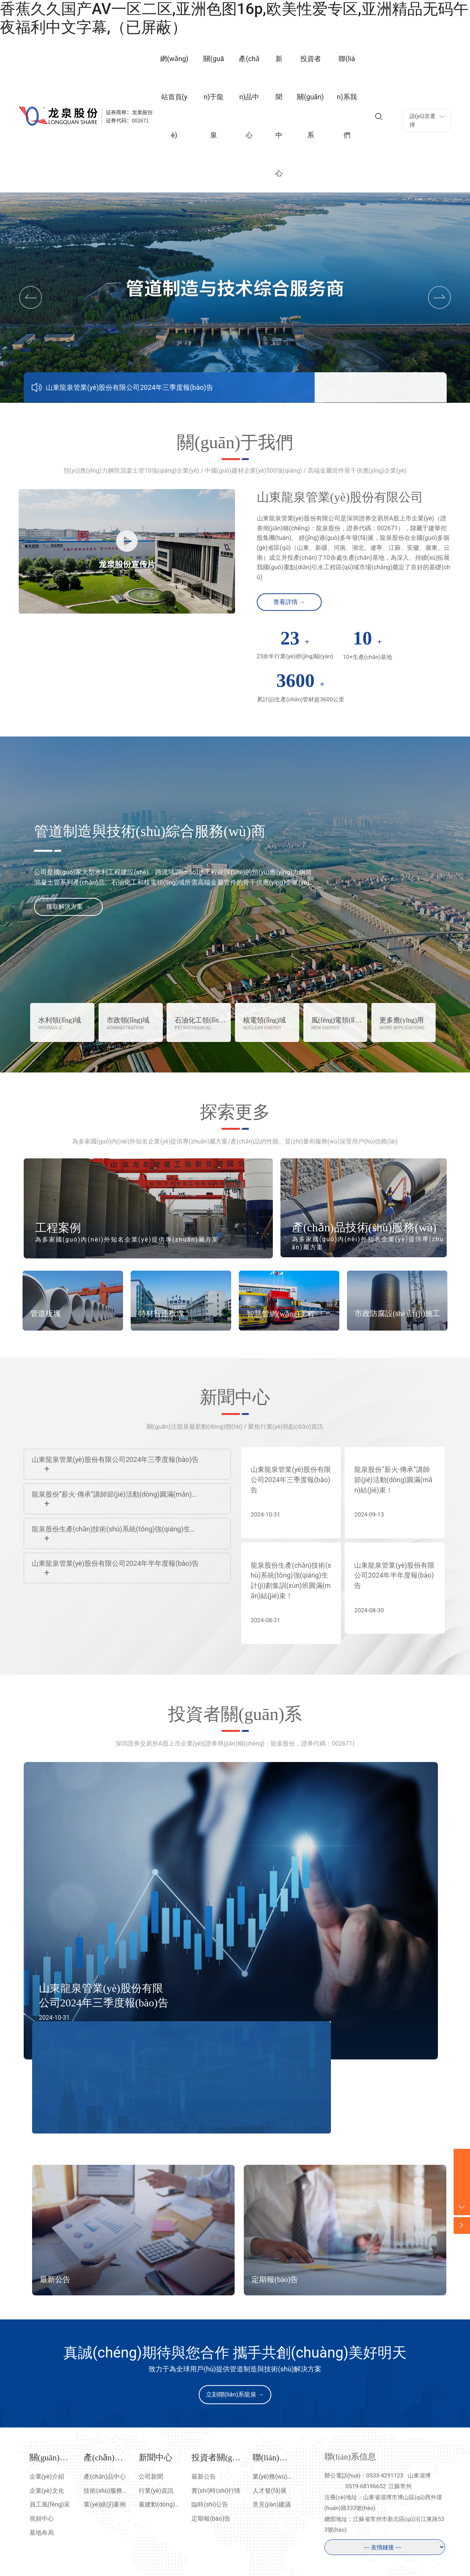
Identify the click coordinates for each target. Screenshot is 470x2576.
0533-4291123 (385, 2480)
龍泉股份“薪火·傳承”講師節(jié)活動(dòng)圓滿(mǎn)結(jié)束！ (393, 1480)
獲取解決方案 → (68, 907)
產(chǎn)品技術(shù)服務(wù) (364, 1227)
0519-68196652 (365, 2490)
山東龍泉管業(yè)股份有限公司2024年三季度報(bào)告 (129, 387)
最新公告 (55, 2286)
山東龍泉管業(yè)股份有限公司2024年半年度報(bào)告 (115, 1563)
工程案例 (58, 1227)
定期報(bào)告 (274, 2286)
